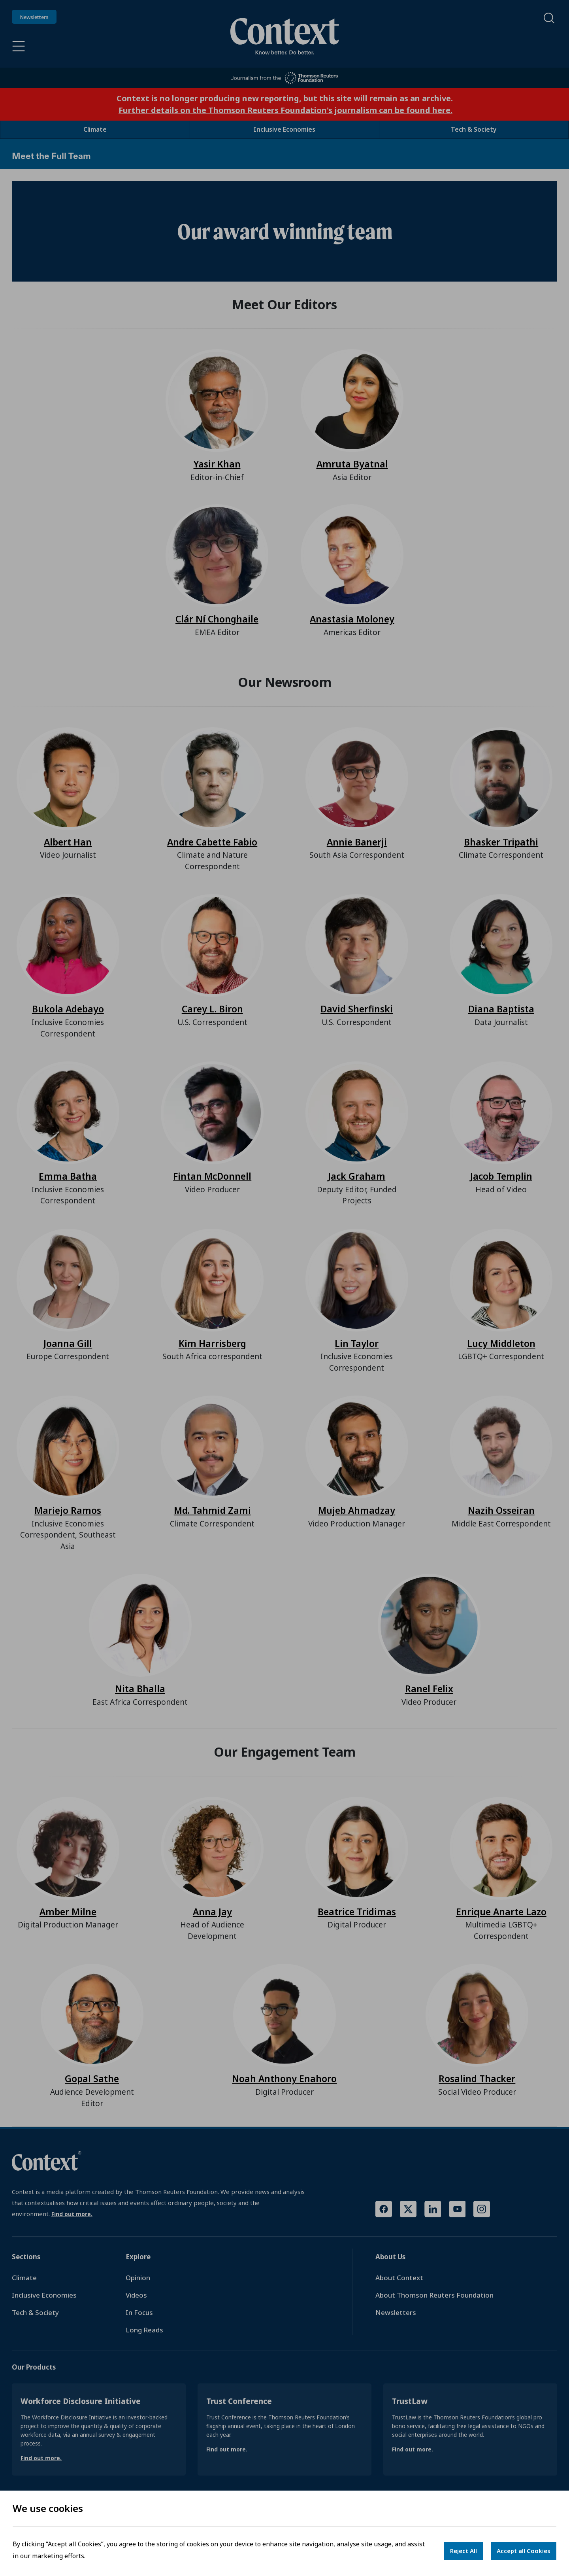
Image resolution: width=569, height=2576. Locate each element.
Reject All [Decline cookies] (463, 2551)
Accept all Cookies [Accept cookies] (523, 2551)
